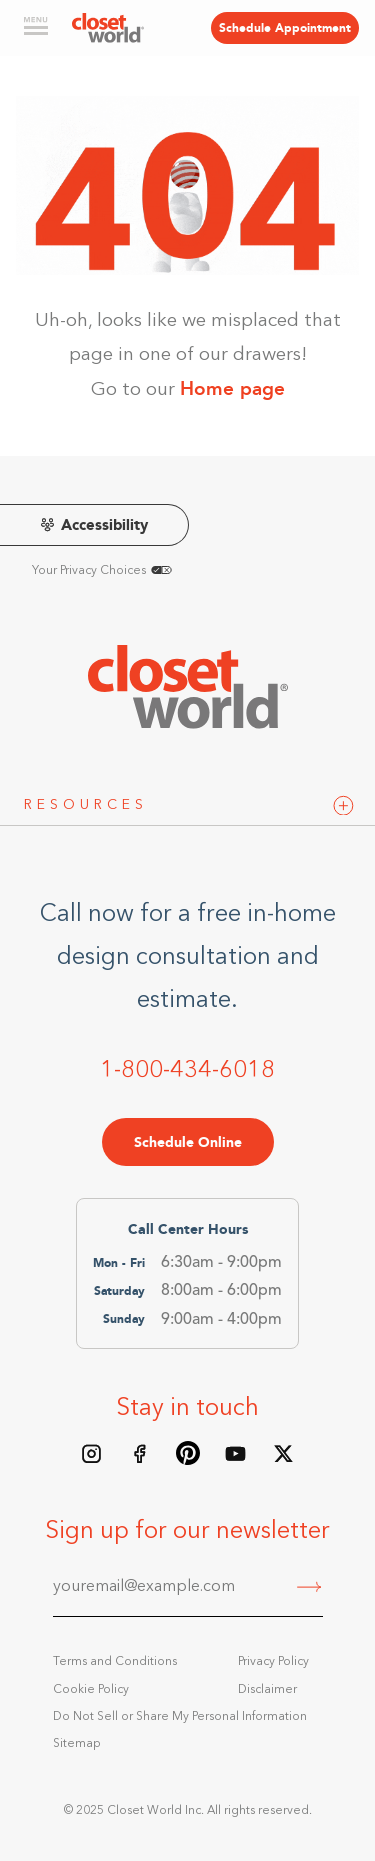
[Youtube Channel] (236, 1453)
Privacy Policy (273, 1662)
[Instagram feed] (92, 1453)
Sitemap (77, 1744)
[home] (108, 28)
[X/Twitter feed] (284, 1453)
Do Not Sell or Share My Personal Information (180, 1717)
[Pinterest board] (188, 1453)
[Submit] (310, 1589)
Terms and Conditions (115, 1662)
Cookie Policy (91, 1690)
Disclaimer (267, 1690)
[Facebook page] (140, 1453)
